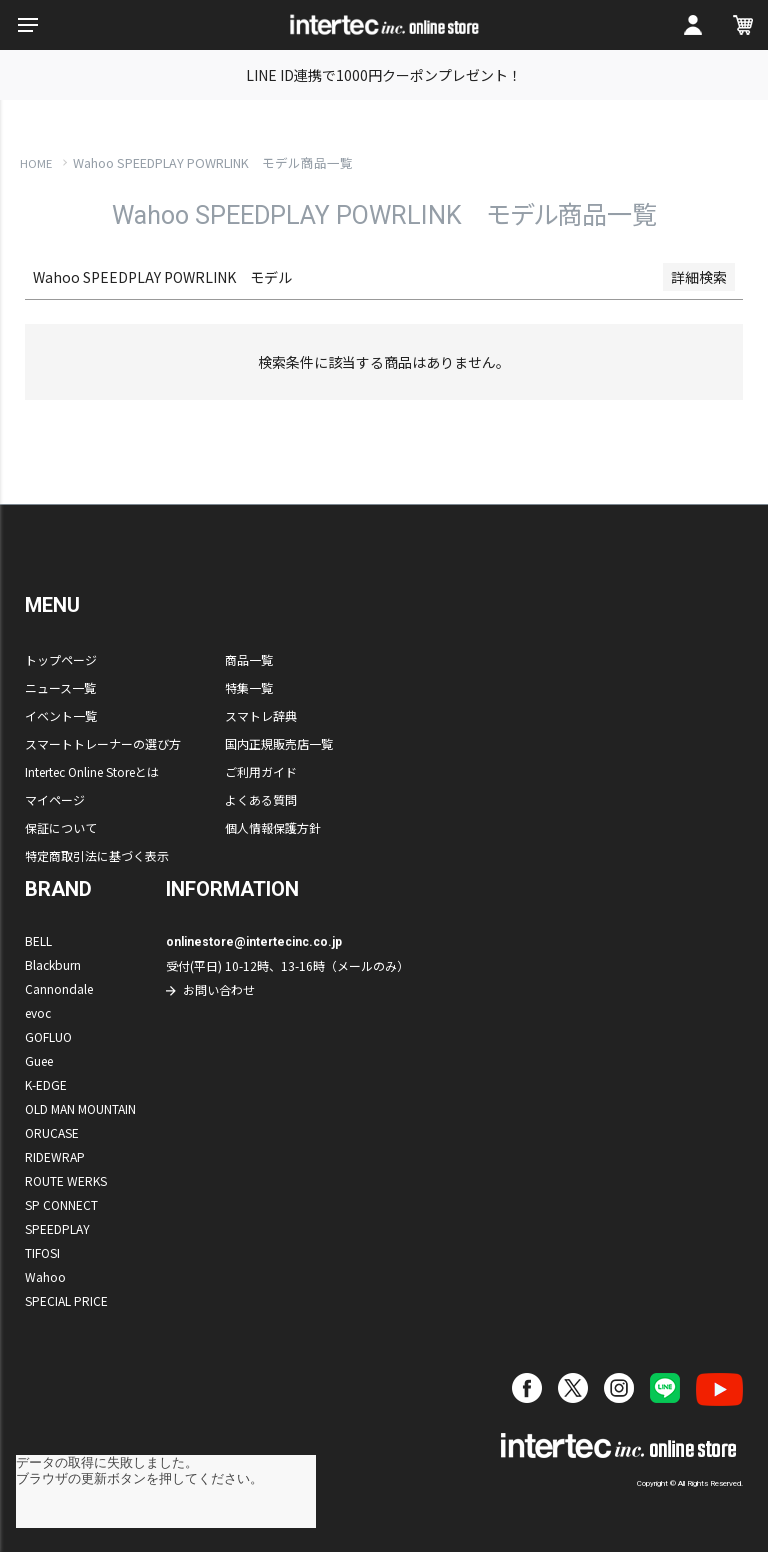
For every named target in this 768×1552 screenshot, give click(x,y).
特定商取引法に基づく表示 (97, 855)
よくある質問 (261, 799)
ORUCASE (52, 1132)
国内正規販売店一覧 (279, 743)
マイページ (55, 799)
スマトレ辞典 (261, 715)
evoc (38, 1012)
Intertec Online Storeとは (92, 771)
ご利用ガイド (261, 771)
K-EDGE (46, 1084)
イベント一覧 (61, 715)
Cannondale (59, 988)
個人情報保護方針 (273, 827)
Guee (39, 1060)
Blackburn (53, 964)
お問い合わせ (219, 989)
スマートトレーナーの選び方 (103, 743)
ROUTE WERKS (66, 1180)
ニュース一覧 (60, 687)
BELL (38, 940)
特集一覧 (249, 687)
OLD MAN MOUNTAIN (80, 1108)
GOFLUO (48, 1036)
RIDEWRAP (55, 1156)
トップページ (61, 659)
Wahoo (45, 1276)
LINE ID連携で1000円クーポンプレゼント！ (384, 75)
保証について (61, 827)
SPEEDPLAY (57, 1228)
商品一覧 (249, 659)
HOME (36, 163)
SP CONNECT (61, 1204)
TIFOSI (42, 1252)
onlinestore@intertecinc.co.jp (254, 942)
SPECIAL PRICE (66, 1300)
